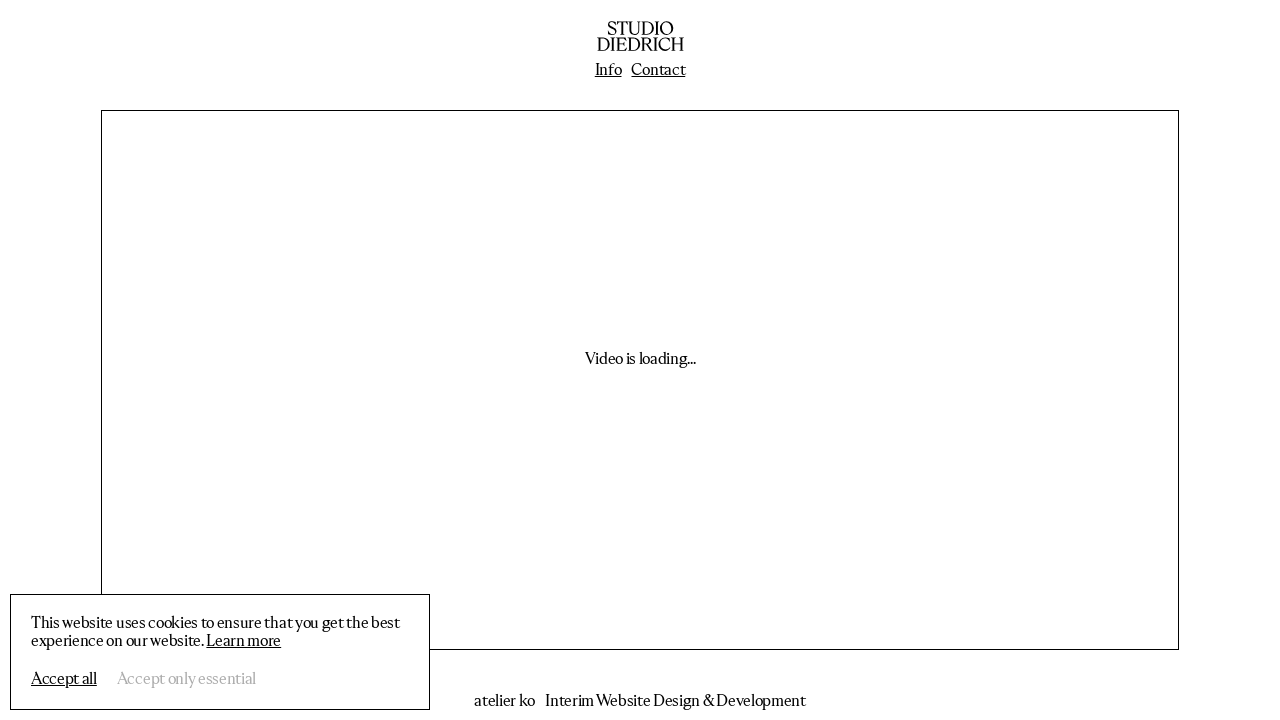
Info (608, 71)
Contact (658, 71)
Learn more (243, 642)
